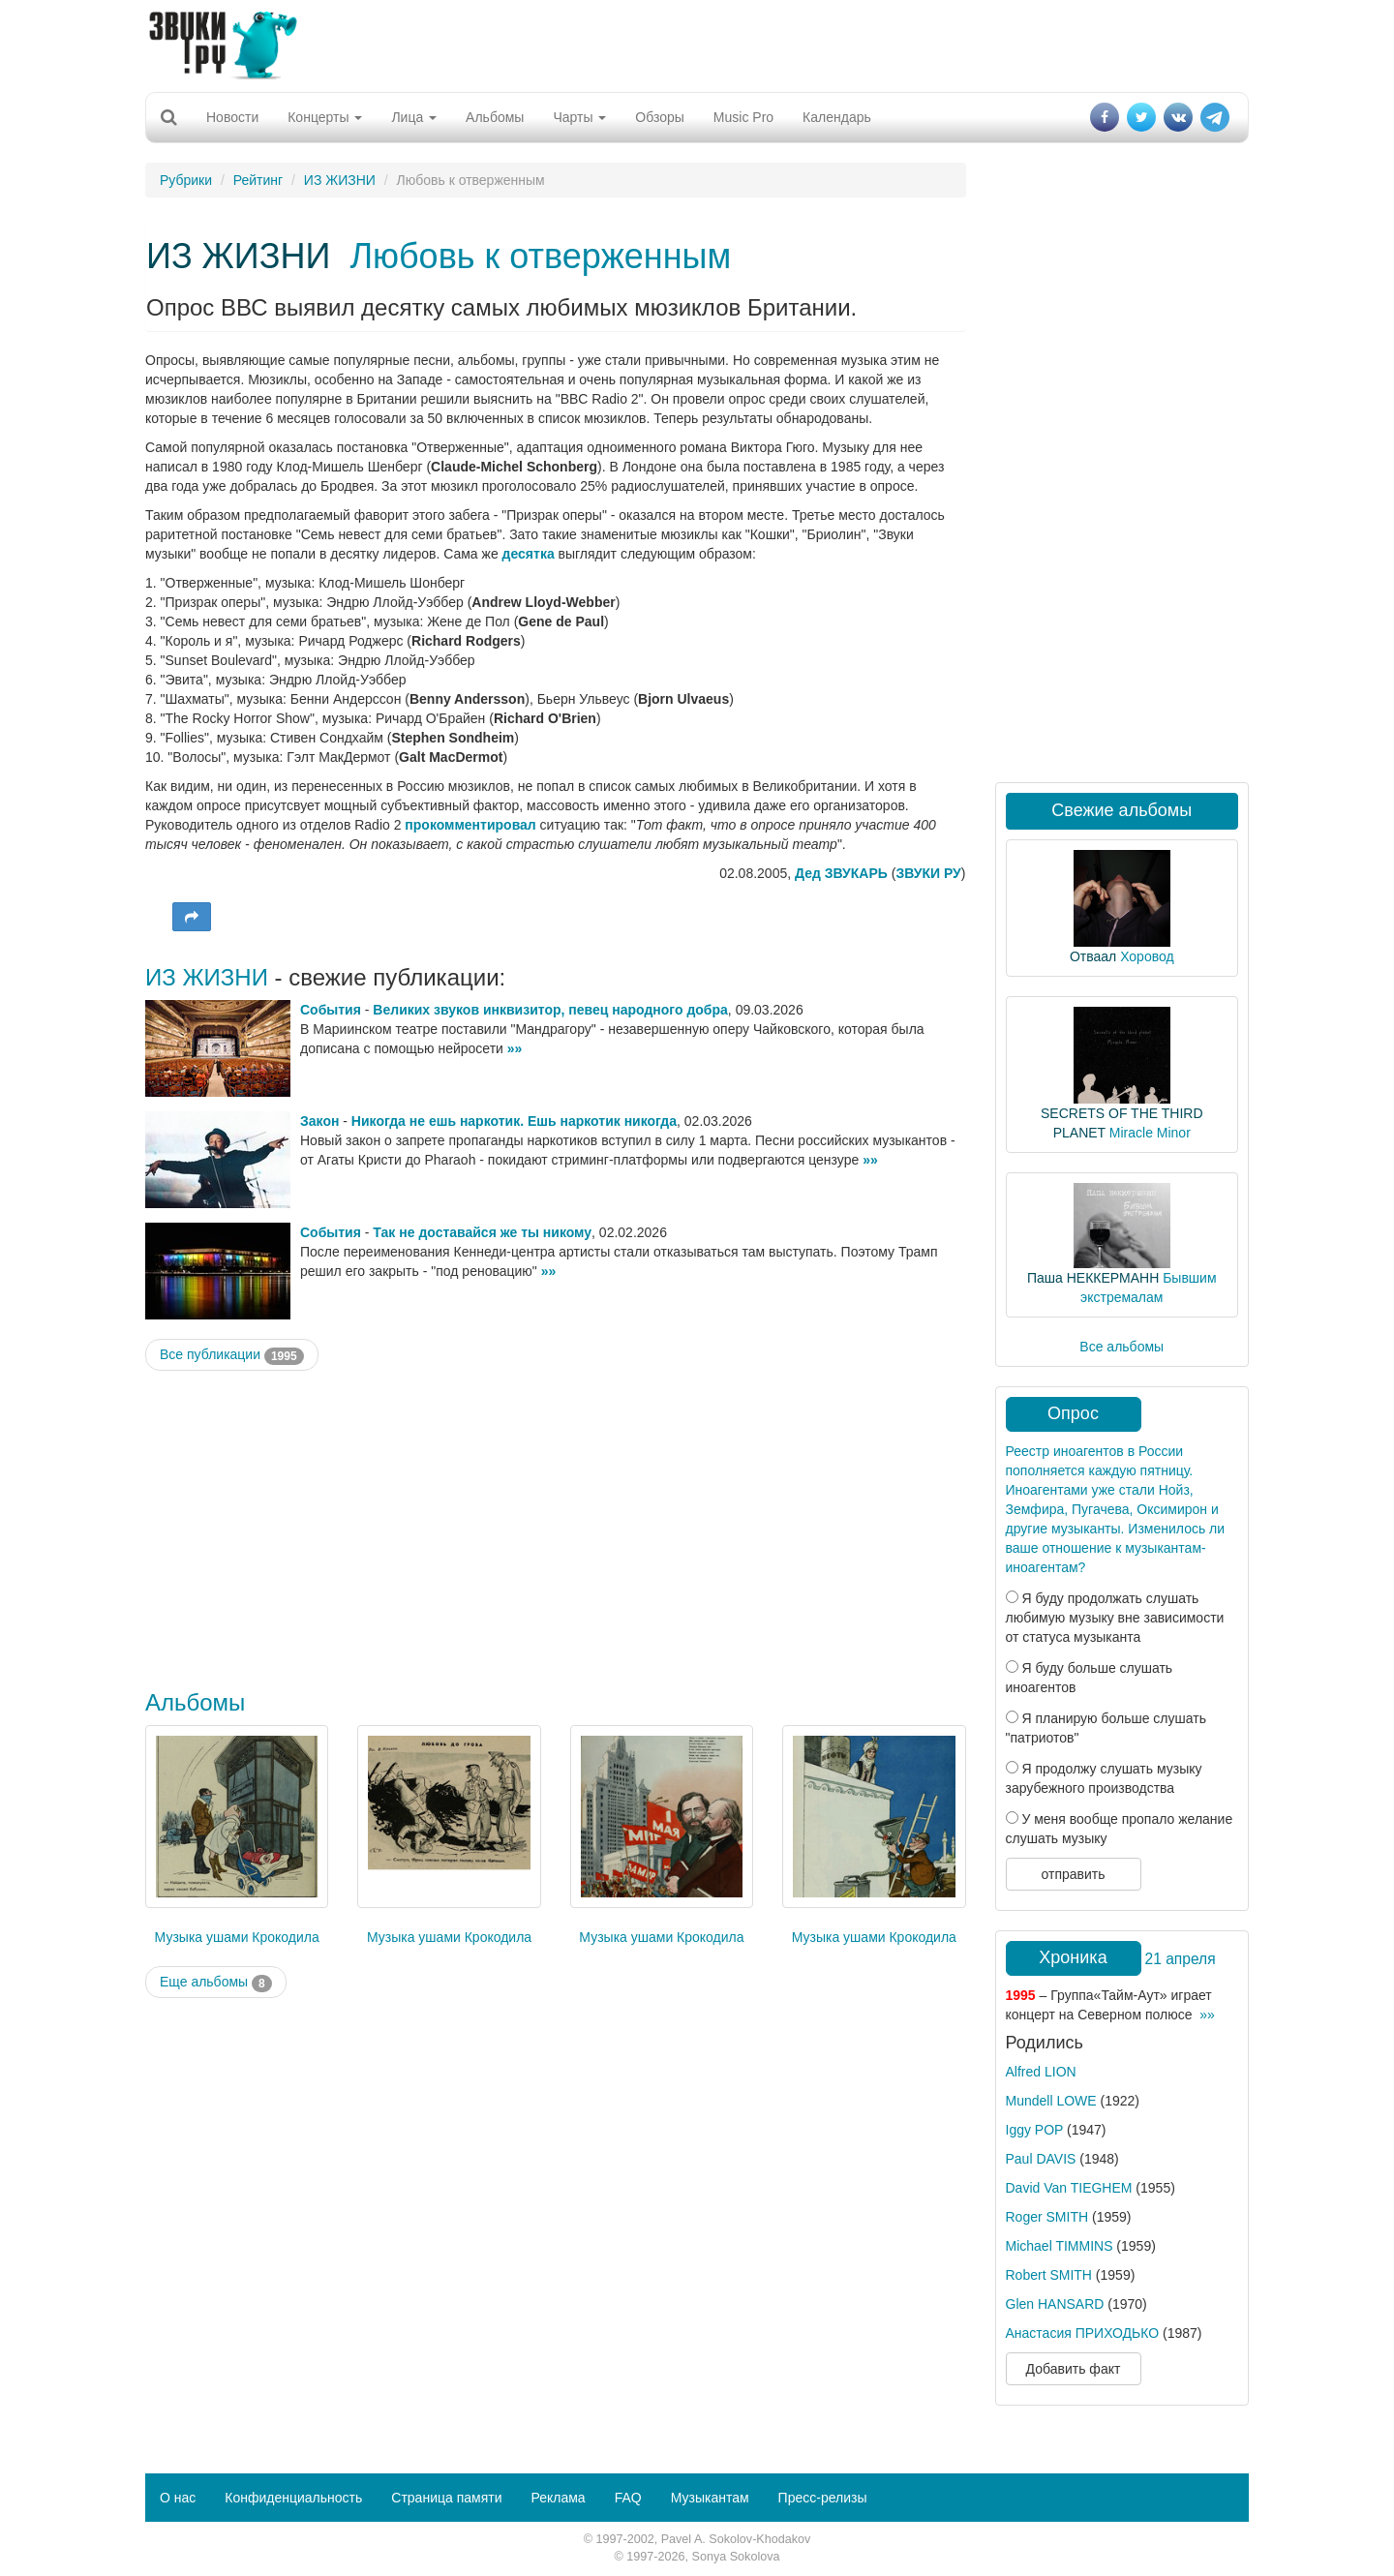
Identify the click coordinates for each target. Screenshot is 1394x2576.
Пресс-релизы (822, 2497)
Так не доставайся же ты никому (482, 1232)
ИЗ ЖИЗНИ (340, 180)
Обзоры (659, 117)
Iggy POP (1035, 2129)
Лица (414, 117)
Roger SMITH (1047, 2217)
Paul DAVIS (1041, 2159)
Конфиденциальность (293, 2497)
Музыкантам (710, 2497)
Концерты (325, 117)
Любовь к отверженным (540, 256)
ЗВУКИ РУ (927, 873)
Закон (319, 1121)
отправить (1073, 1874)
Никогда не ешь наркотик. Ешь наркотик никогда (514, 1121)
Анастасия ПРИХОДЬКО (1083, 2333)
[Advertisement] (697, 43)
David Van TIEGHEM (1069, 2188)
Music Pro (743, 117)
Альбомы (495, 117)
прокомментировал (470, 825)
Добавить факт (1073, 2369)
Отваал (1093, 956)
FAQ (628, 2497)
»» (515, 1048)
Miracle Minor (1150, 1132)
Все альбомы (1121, 1346)
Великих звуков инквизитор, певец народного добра (550, 1009)
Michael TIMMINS (1059, 2246)
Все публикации (232, 1355)
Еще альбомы (216, 1982)
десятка (528, 553)
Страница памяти (446, 2497)
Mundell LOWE (1051, 2100)
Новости (232, 117)
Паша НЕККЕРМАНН (1093, 1278)
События (330, 1009)
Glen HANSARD (1055, 2304)
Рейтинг (258, 180)
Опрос (1073, 1413)
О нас (178, 2497)
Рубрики (186, 180)
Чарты (579, 117)
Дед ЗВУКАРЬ (841, 873)
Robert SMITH (1049, 2275)
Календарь (837, 117)
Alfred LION (1041, 2071)
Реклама (557, 2497)
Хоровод (1146, 956)
